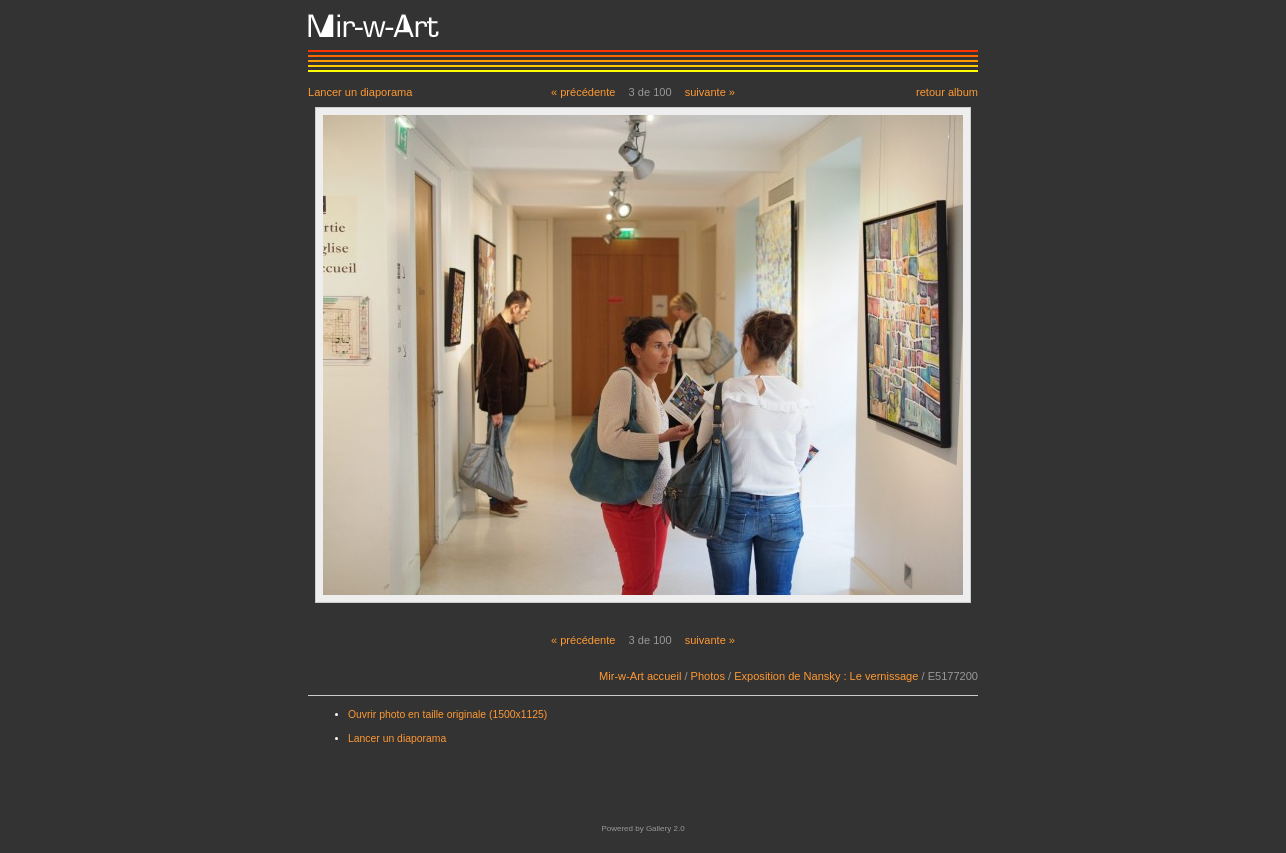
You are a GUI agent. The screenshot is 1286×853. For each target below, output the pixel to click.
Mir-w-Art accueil (640, 676)
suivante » (710, 92)
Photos (708, 676)
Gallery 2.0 (665, 828)
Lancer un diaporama (360, 91)
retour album (947, 91)
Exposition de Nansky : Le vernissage (826, 676)
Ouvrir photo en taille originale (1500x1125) (447, 714)
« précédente (583, 92)
